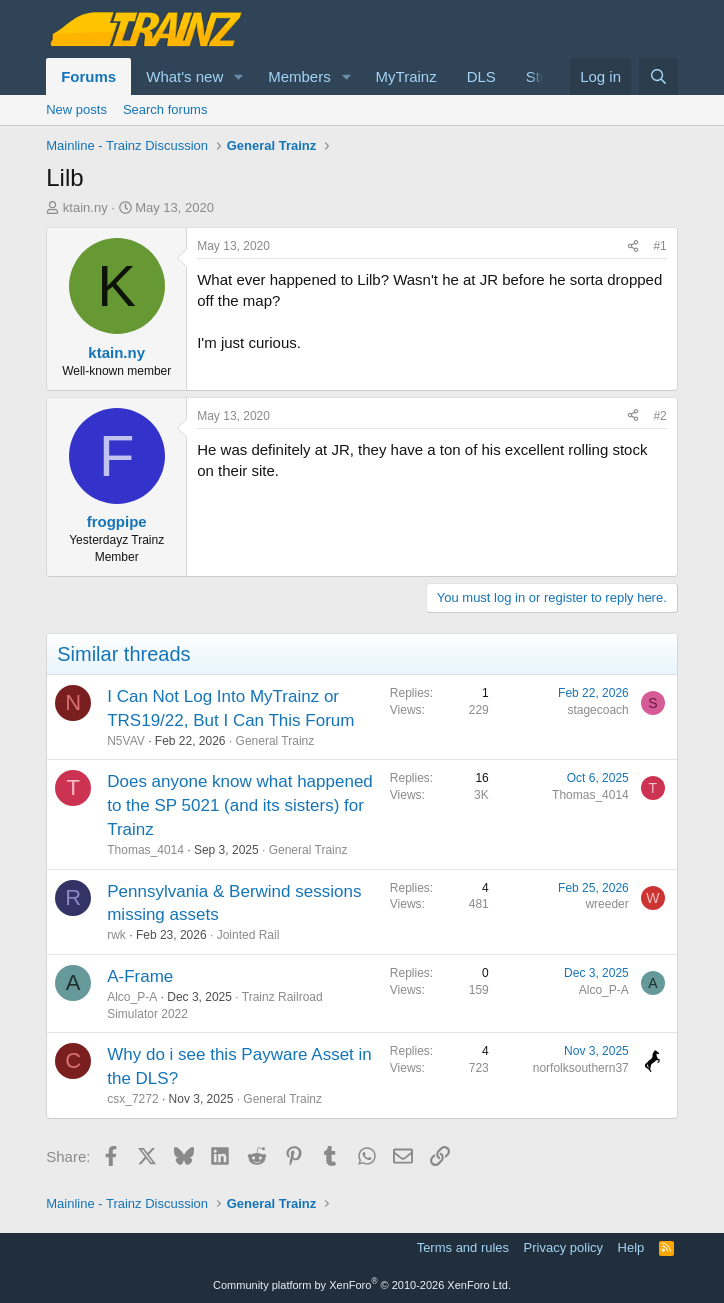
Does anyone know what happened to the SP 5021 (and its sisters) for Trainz (240, 805)
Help (631, 1247)
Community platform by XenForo (362, 1285)
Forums (88, 76)
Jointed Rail (248, 935)
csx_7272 (132, 1099)
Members (299, 76)
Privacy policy (563, 1247)
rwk (116, 935)
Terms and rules (463, 1247)
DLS (481, 76)
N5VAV (126, 741)
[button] (239, 76)
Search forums (165, 109)
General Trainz (275, 741)
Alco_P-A (132, 997)
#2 (659, 416)
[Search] (658, 76)
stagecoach (597, 710)
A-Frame (140, 976)
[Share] (633, 246)
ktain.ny (85, 207)
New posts (76, 109)
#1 (659, 246)
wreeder (606, 904)
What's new (184, 76)
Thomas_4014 (145, 850)
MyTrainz (406, 76)
